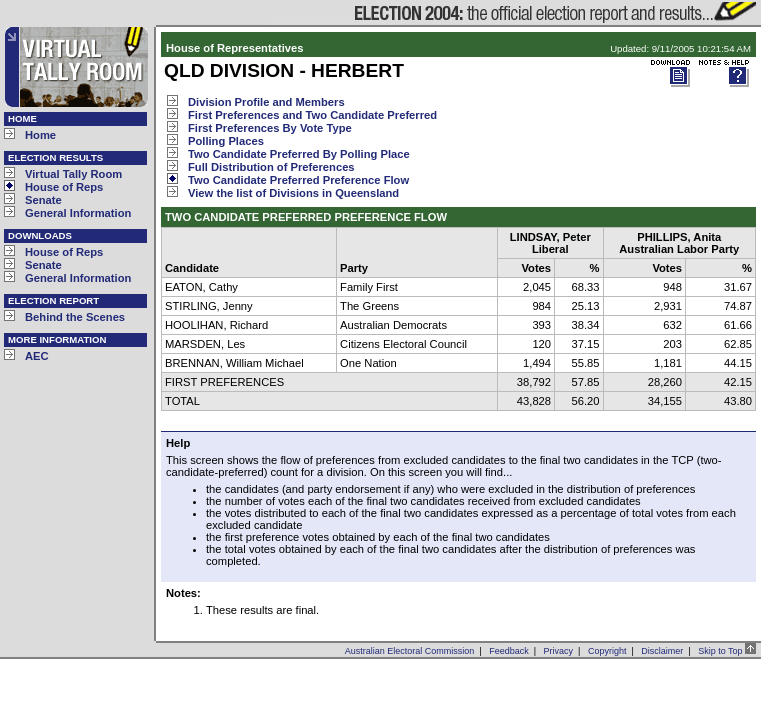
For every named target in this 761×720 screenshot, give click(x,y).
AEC (37, 356)
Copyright (607, 651)
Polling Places (226, 141)
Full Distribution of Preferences (271, 167)
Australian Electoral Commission (410, 651)
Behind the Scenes (75, 317)
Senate (43, 200)
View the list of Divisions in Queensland (293, 193)
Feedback (509, 651)
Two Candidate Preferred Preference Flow (298, 180)
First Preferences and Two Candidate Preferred (312, 115)
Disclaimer (662, 651)
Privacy (559, 651)
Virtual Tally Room (73, 174)
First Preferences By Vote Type (270, 128)
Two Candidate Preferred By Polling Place (299, 154)
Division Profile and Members (266, 102)
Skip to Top (727, 651)
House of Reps (64, 187)
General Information (78, 213)
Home (40, 135)
